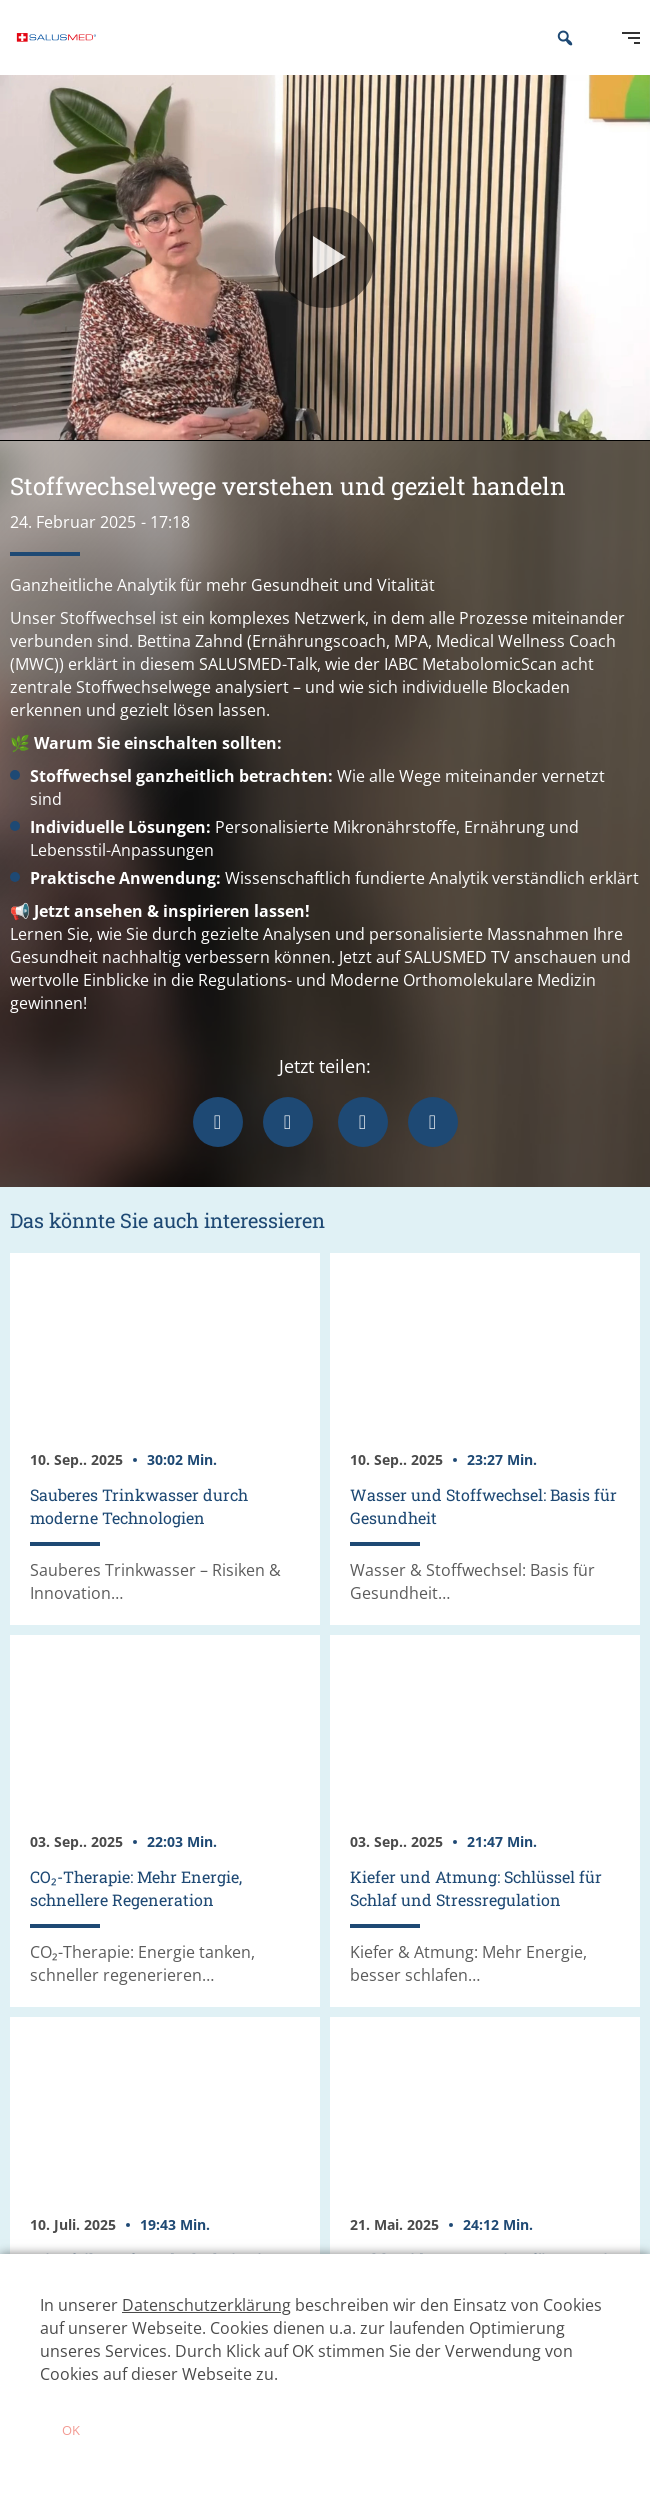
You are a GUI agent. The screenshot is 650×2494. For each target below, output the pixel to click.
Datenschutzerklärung (206, 2305)
